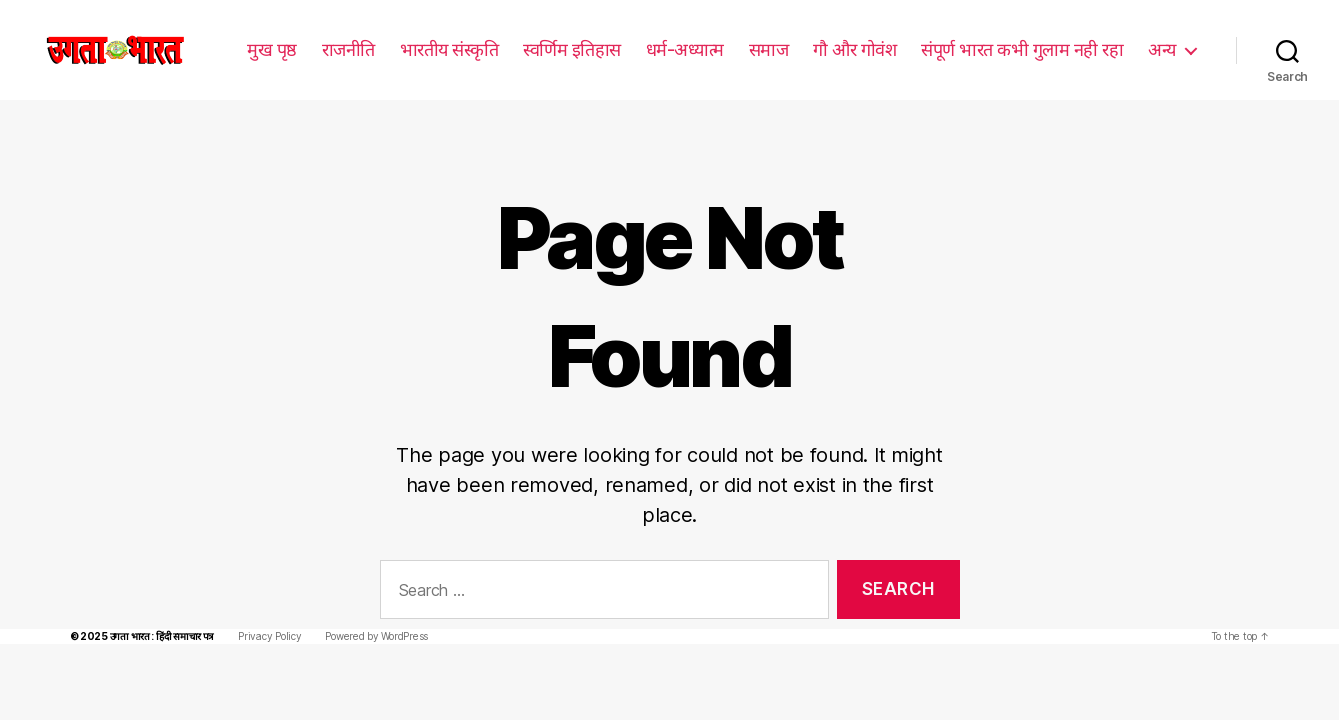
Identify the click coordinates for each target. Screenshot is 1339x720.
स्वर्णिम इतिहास (574, 49)
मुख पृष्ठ (274, 49)
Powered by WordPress (367, 606)
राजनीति (350, 49)
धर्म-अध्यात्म (686, 49)
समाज (769, 49)
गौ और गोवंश (854, 49)
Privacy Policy (265, 606)
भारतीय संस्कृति (451, 49)
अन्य (1162, 49)
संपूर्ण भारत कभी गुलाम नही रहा (1022, 49)
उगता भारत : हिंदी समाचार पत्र (157, 606)
